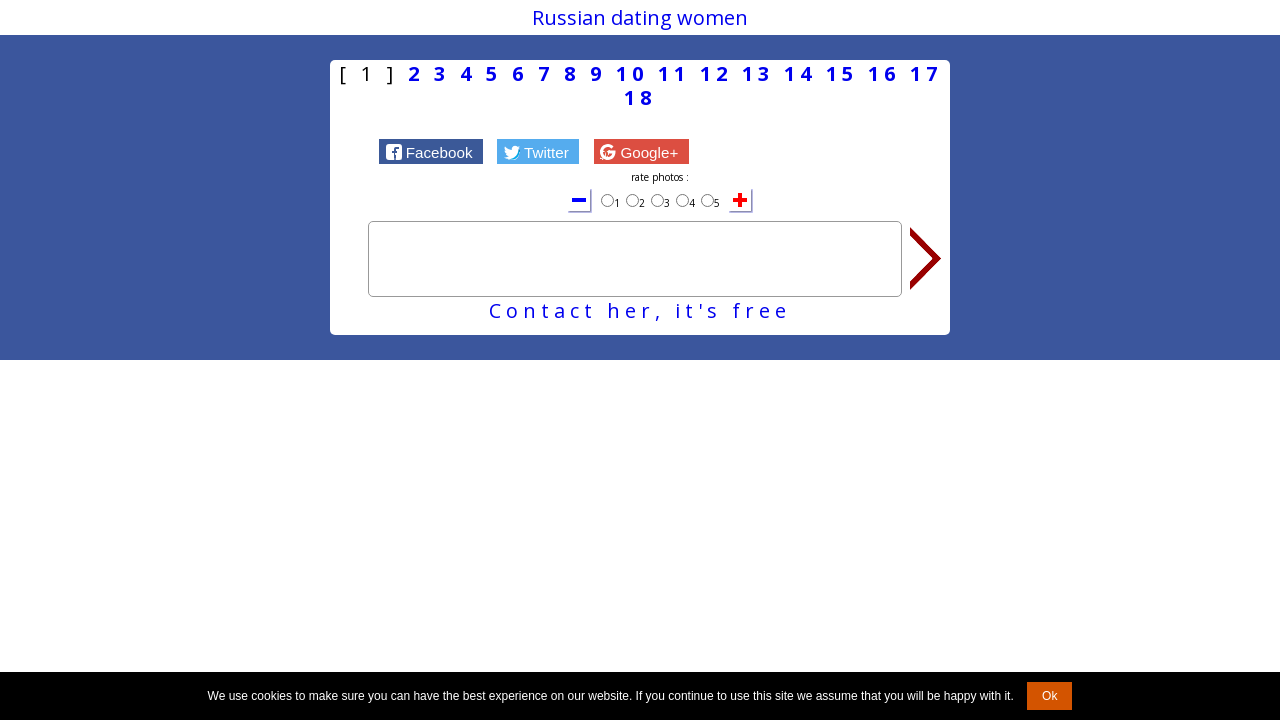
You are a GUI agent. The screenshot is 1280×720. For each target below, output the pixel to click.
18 (640, 97)
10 (632, 73)
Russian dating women (640, 17)
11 (674, 73)
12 (716, 73)
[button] (431, 151)
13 (758, 73)
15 (842, 73)
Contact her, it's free (640, 310)
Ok (1049, 696)
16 (884, 73)
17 (926, 73)
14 (800, 73)
